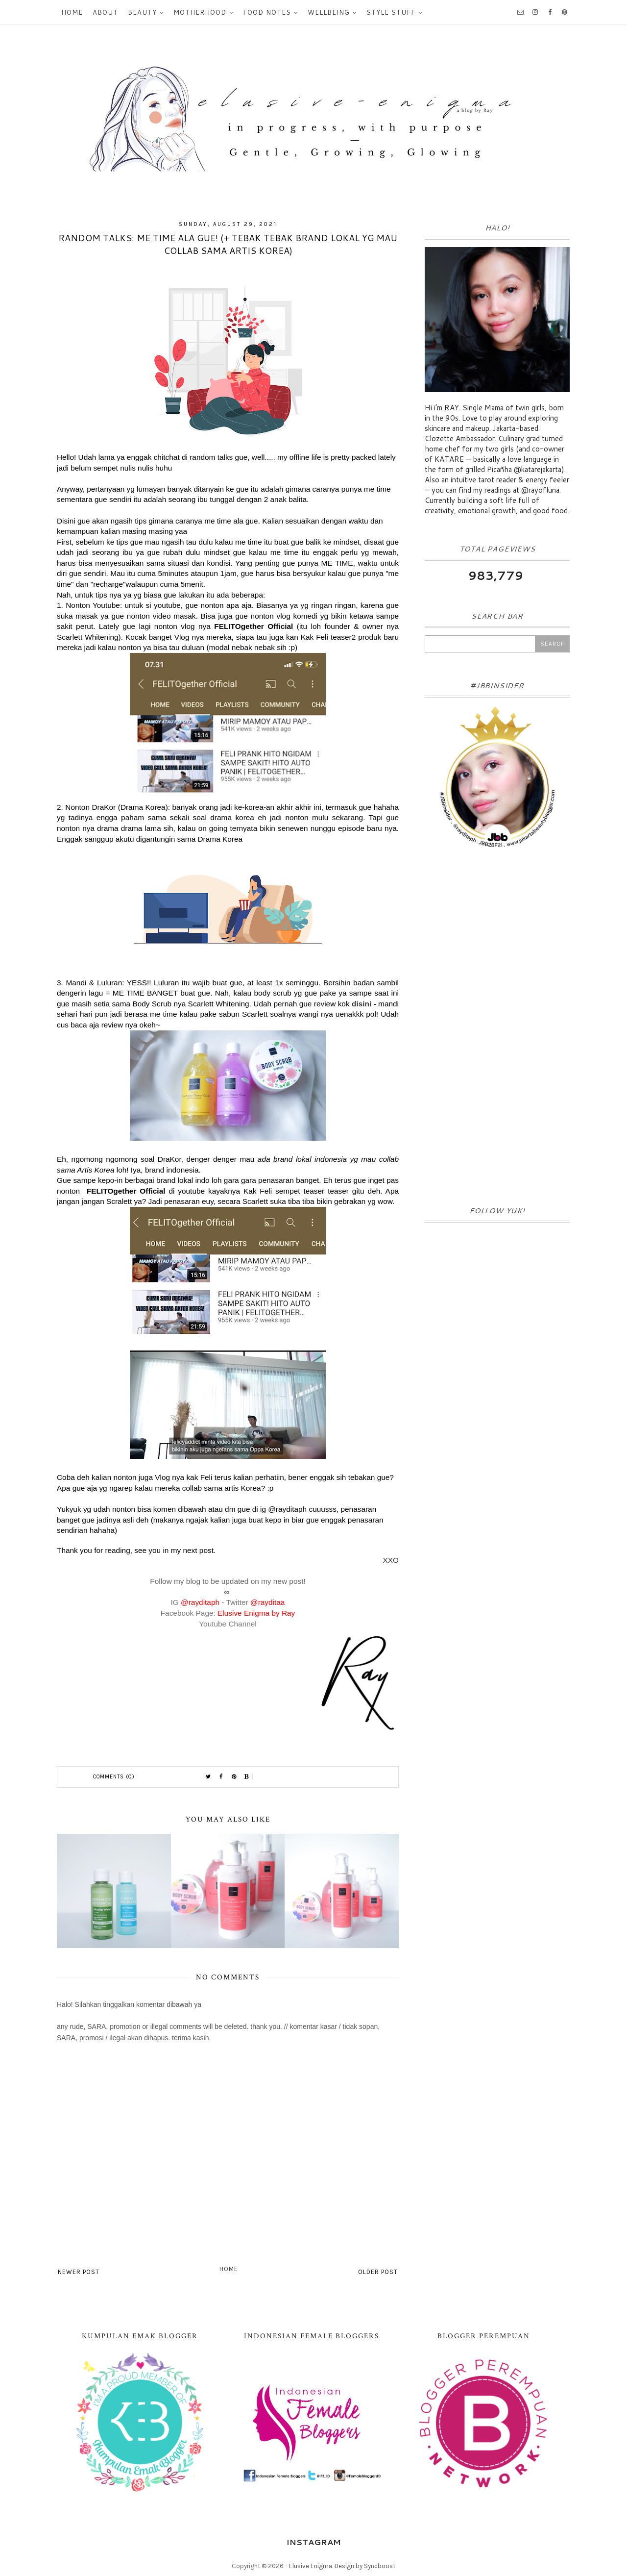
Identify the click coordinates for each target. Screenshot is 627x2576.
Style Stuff (390, 12)
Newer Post (78, 2272)
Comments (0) (114, 1777)
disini (361, 1004)
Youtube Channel (228, 1624)
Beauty (142, 12)
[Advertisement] (497, 1030)
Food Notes (267, 12)
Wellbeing (329, 12)
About (105, 12)
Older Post (378, 2272)
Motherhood (199, 12)
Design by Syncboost (365, 2566)
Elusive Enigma (310, 2566)
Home (72, 12)
